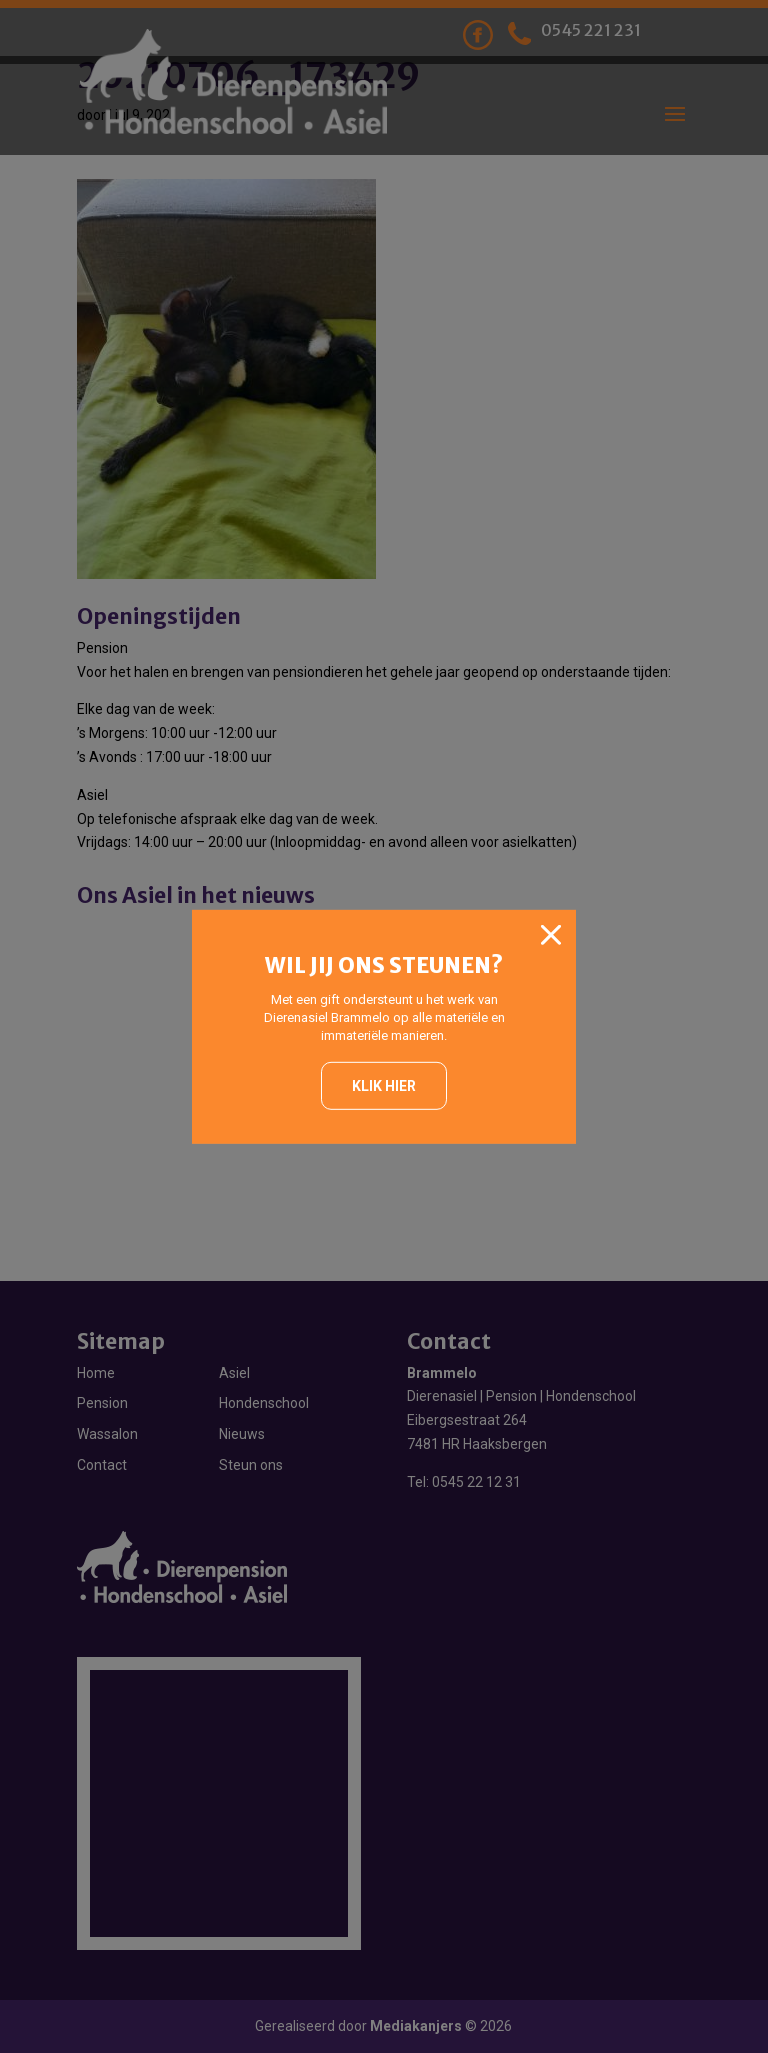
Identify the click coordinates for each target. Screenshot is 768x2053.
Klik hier (384, 1086)
